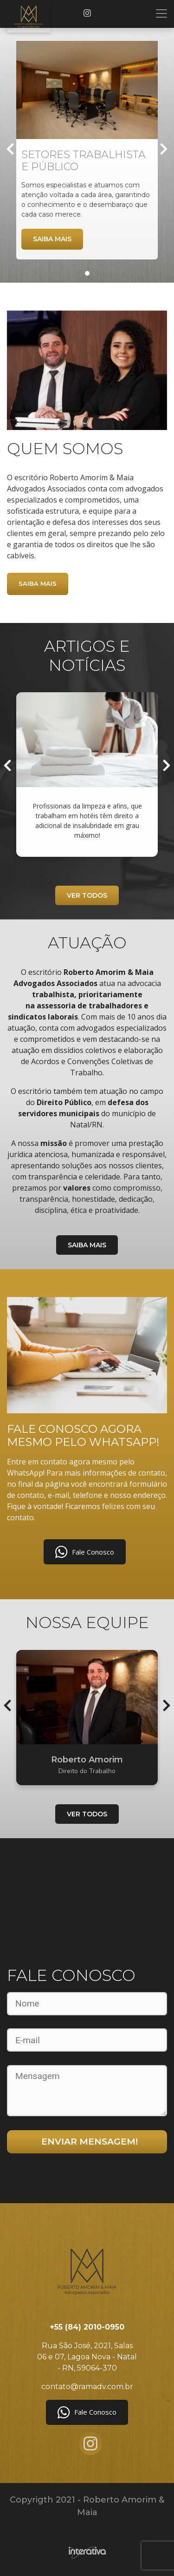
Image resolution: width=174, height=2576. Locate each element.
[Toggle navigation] (161, 13)
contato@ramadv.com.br (87, 2386)
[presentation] (10, 149)
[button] (87, 273)
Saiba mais (52, 239)
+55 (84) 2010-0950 (87, 2327)
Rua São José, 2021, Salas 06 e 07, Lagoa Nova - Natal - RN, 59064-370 (87, 2356)
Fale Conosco (84, 1552)
